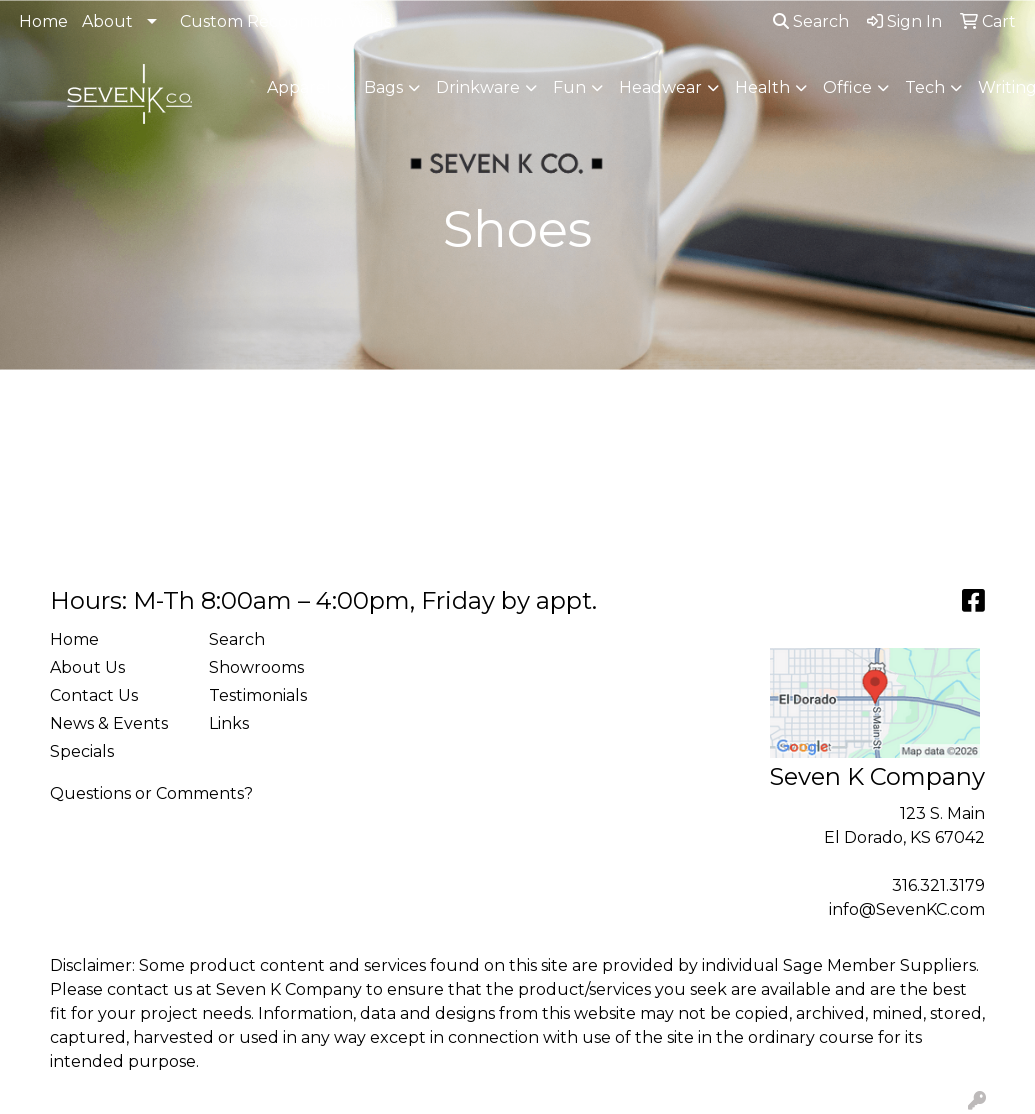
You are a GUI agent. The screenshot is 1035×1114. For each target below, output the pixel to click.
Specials (82, 751)
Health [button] (762, 87)
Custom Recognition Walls (285, 21)
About (107, 21)
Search (811, 21)
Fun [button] (569, 87)
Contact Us (94, 695)
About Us (87, 667)
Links (229, 723)
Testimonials (258, 695)
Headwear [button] (660, 87)
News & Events (109, 723)
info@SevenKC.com (907, 909)
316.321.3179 (938, 885)
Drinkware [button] (478, 87)
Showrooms (256, 667)
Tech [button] (925, 87)
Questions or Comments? (151, 793)
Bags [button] (383, 87)
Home (43, 21)
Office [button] (847, 87)
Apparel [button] (299, 87)
